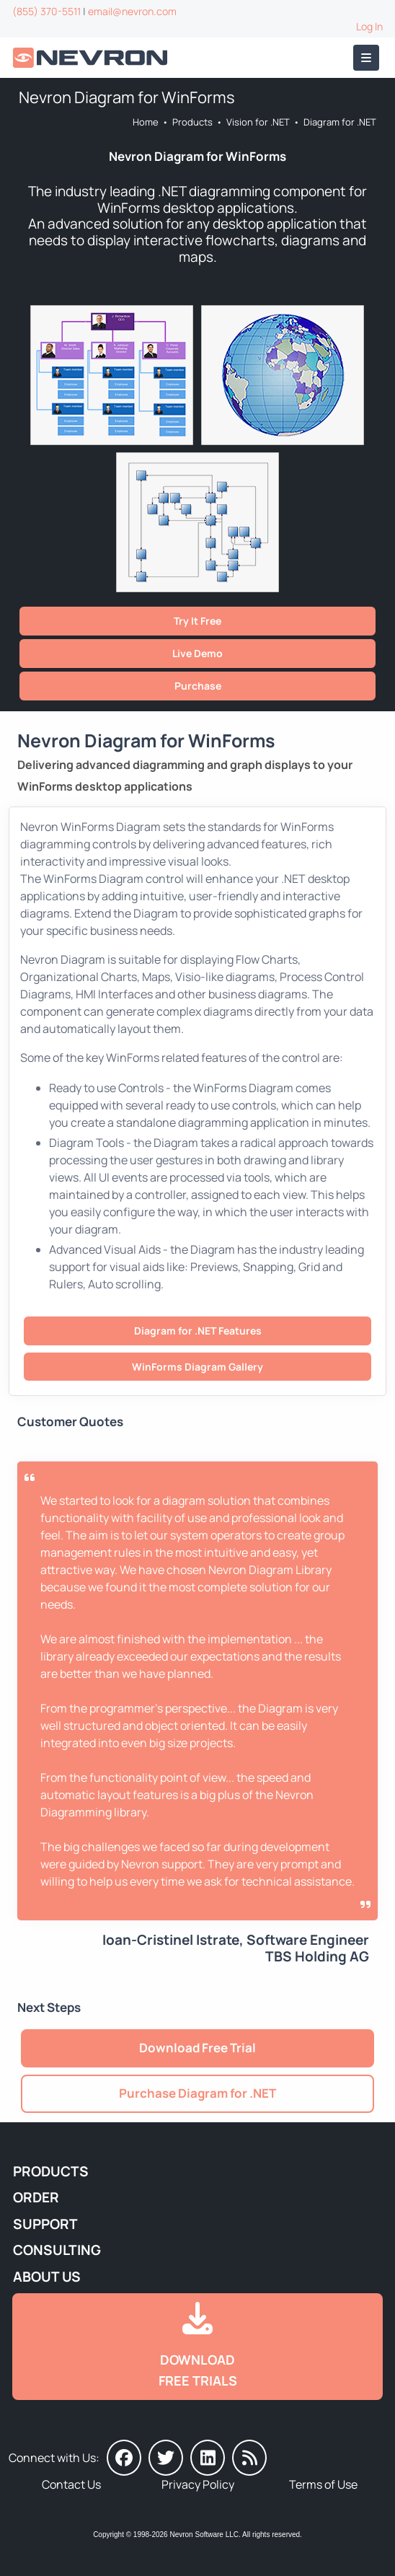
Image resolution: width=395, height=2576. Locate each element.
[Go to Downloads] (197, 2346)
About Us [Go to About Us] (47, 2276)
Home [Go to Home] (146, 121)
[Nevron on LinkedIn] (207, 2458)
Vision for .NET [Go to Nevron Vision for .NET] (258, 121)
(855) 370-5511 (46, 11)
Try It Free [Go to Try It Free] (197, 621)
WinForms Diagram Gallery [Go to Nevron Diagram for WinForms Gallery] (197, 1366)
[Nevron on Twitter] (165, 2458)
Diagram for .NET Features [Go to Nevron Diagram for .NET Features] (198, 1330)
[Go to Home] (91, 58)
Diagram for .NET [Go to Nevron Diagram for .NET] (339, 121)
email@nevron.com (132, 11)
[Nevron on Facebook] (124, 2458)
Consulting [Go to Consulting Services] (57, 2250)
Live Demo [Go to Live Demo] (197, 653)
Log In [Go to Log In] (369, 26)
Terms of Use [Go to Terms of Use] (323, 2484)
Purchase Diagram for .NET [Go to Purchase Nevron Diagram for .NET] (197, 2093)
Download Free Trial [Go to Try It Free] (197, 2047)
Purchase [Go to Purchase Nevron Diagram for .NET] (197, 686)
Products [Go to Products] (192, 121)
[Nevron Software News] (249, 2458)
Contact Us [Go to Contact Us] (71, 2484)
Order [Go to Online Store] (36, 2197)
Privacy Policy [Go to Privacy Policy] (197, 2484)
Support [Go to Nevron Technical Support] (45, 2224)
